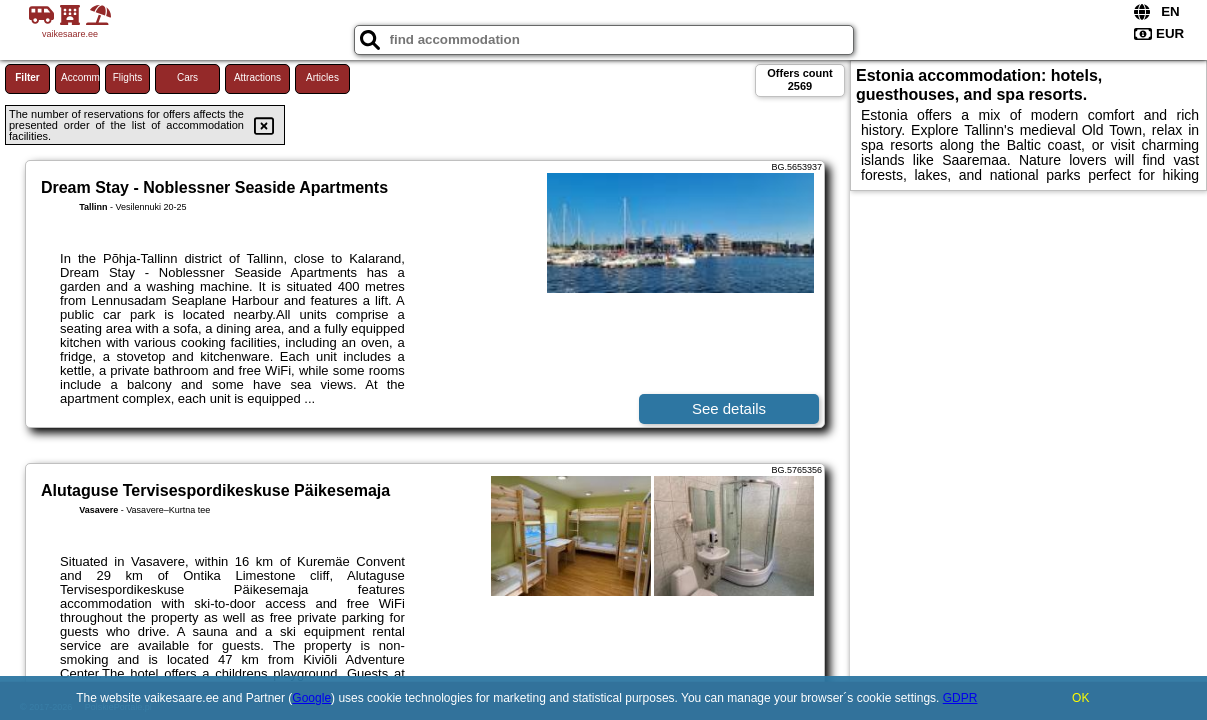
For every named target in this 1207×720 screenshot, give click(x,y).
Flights (127, 77)
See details (729, 408)
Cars (187, 77)
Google (311, 698)
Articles (322, 77)
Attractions (257, 77)
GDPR (960, 698)
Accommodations (80, 77)
